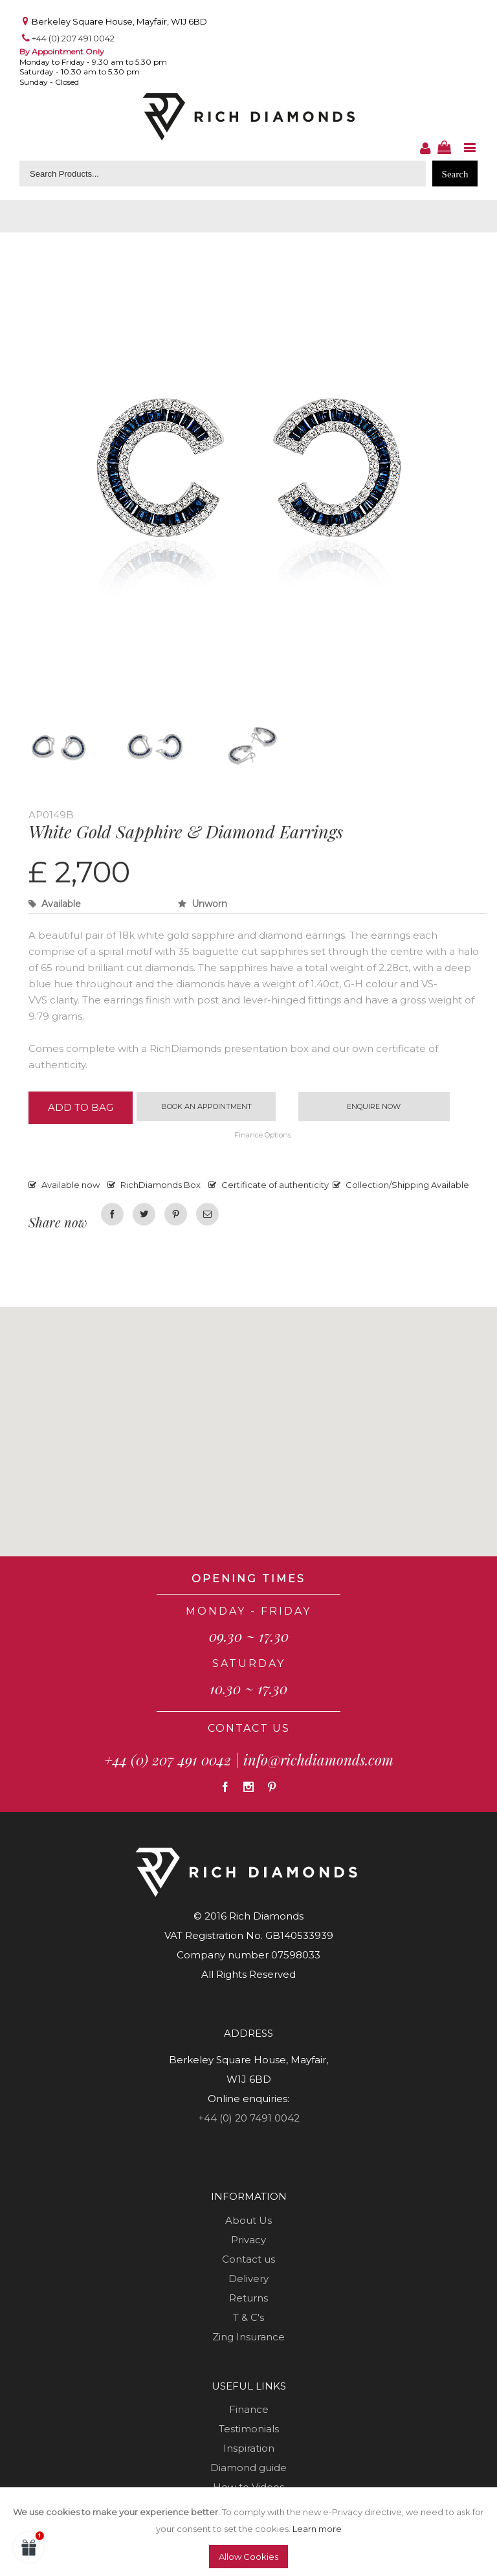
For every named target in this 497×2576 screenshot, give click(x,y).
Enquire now (374, 1106)
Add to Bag (80, 1108)
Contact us (248, 2260)
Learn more (317, 2529)
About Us (248, 2221)
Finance (249, 2410)
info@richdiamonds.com (318, 1760)
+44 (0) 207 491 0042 (73, 38)
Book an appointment (206, 1106)
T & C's (248, 2318)
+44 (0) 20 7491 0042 (249, 2118)
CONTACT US (249, 1729)
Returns (248, 2298)
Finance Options (262, 1135)
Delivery (248, 2279)
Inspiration (248, 2449)
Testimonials (249, 2429)
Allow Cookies (248, 2556)
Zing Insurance (248, 2337)
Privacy (248, 2240)
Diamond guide (248, 2468)
